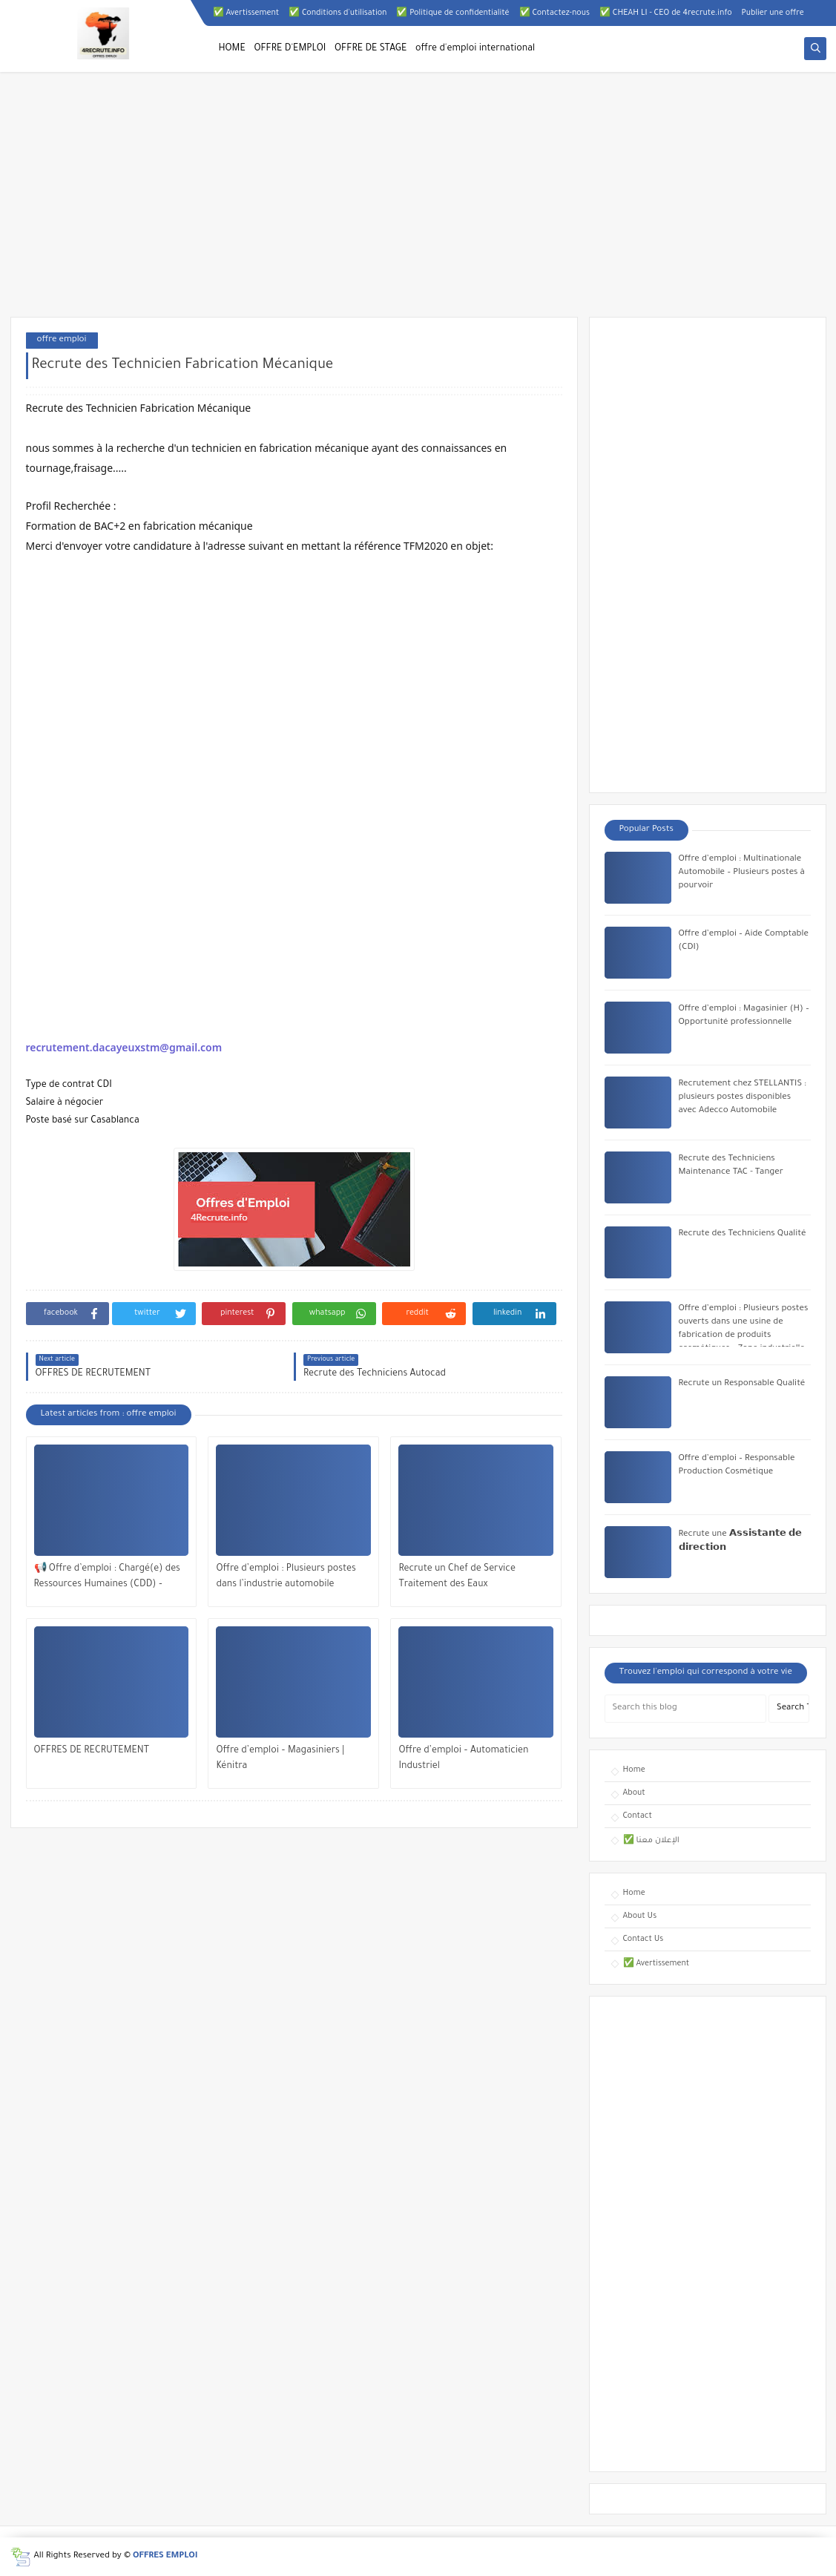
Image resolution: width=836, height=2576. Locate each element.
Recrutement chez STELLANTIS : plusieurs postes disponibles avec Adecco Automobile (743, 1098)
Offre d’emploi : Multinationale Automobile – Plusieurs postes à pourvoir (742, 873)
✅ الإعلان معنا (651, 1840)
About (634, 1793)
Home (634, 1770)
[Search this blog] (685, 1709)
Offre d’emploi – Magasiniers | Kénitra (280, 1759)
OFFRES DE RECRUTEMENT (92, 1751)
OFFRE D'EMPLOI (290, 49)
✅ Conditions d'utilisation (337, 13)
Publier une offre (773, 13)
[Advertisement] (418, 202)
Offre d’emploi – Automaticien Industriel (463, 1759)
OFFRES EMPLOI (165, 2556)
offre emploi (62, 340)
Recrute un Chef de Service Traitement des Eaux (456, 1577)
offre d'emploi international (475, 49)
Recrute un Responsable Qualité (742, 1384)
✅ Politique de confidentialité (452, 13)
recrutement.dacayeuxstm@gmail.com (124, 1047)
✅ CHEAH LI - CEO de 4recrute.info (665, 13)
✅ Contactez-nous (554, 13)
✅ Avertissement (246, 13)
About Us (640, 1916)
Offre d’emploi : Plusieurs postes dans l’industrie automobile (285, 1577)
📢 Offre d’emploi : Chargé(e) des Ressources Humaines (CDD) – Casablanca (107, 1578)
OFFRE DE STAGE (371, 49)
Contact (637, 1816)
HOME (232, 49)
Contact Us (643, 1939)
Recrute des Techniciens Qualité (742, 1234)
